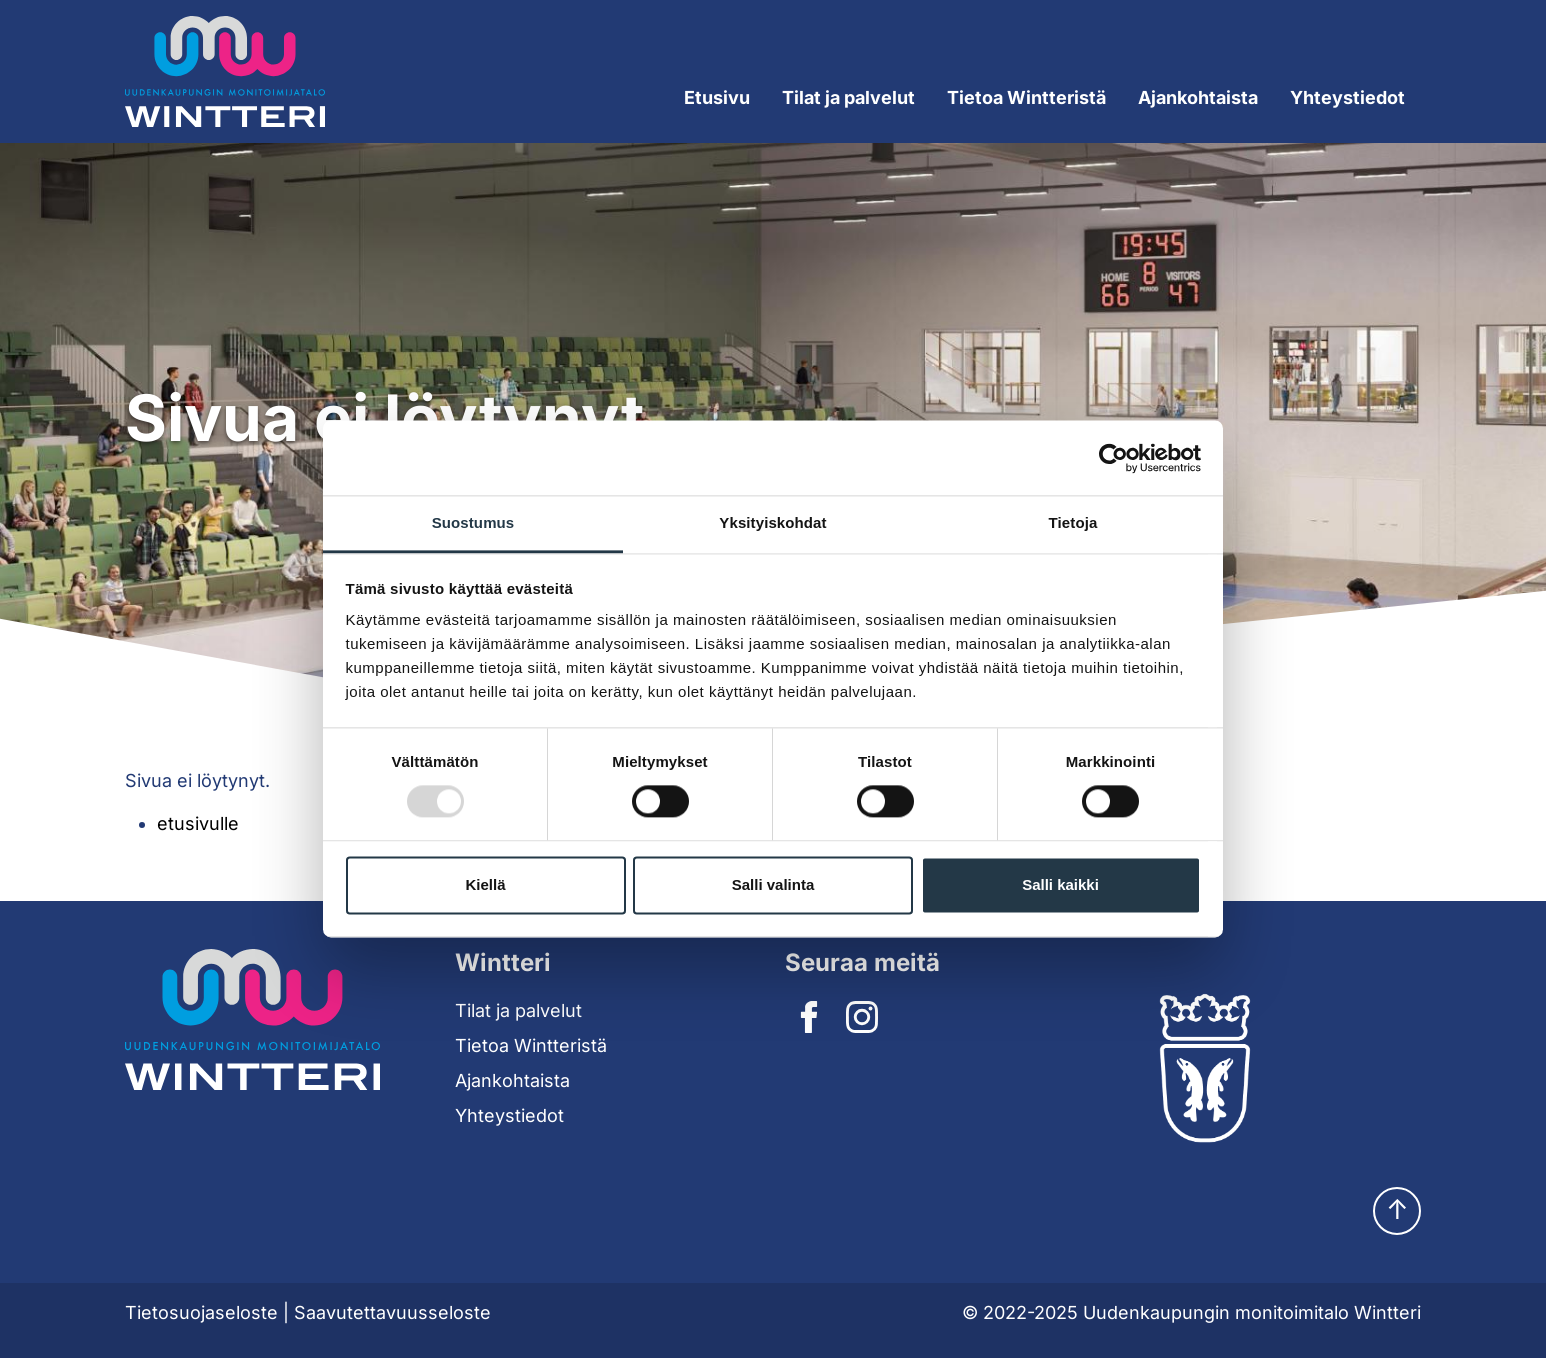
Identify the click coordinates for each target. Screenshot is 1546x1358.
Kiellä (485, 884)
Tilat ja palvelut (518, 1010)
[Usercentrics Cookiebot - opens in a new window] (1113, 458)
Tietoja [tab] (1073, 522)
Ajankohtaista (1198, 97)
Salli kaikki (1060, 884)
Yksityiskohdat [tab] (772, 522)
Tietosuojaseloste (201, 1312)
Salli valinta (773, 884)
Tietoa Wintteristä (531, 1045)
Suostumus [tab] (473, 522)
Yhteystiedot (1347, 97)
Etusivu (717, 97)
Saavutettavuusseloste (392, 1312)
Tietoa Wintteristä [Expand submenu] (1026, 97)
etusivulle (198, 823)
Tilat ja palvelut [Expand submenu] (848, 97)
